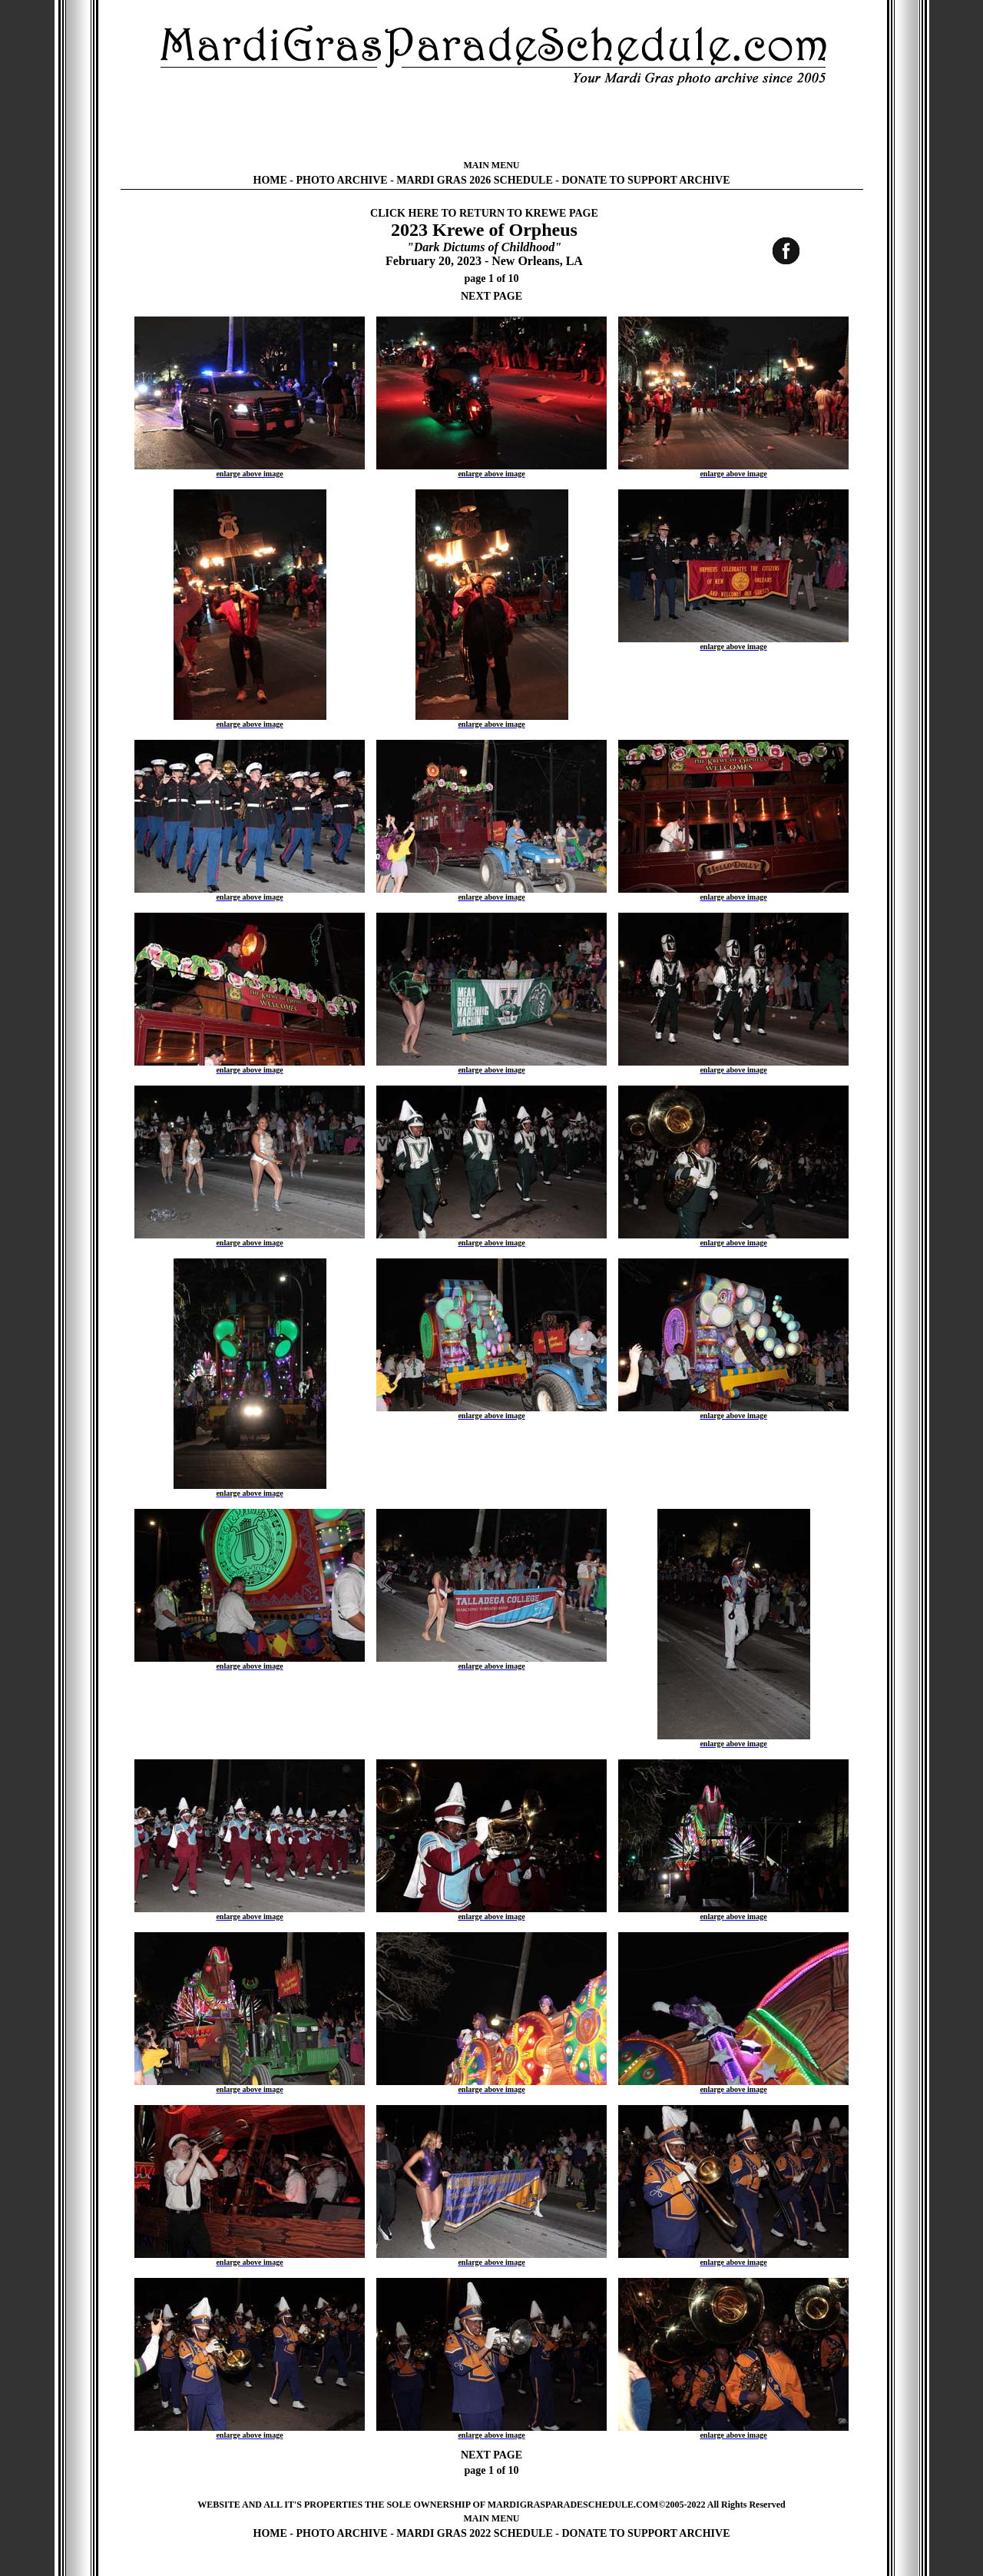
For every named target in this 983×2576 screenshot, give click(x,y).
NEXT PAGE (491, 296)
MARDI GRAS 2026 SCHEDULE (474, 180)
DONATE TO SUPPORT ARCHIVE (645, 180)
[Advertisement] (491, 122)
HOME (270, 180)
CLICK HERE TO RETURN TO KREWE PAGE (484, 213)
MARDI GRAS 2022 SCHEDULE (474, 2533)
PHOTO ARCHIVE (342, 180)
